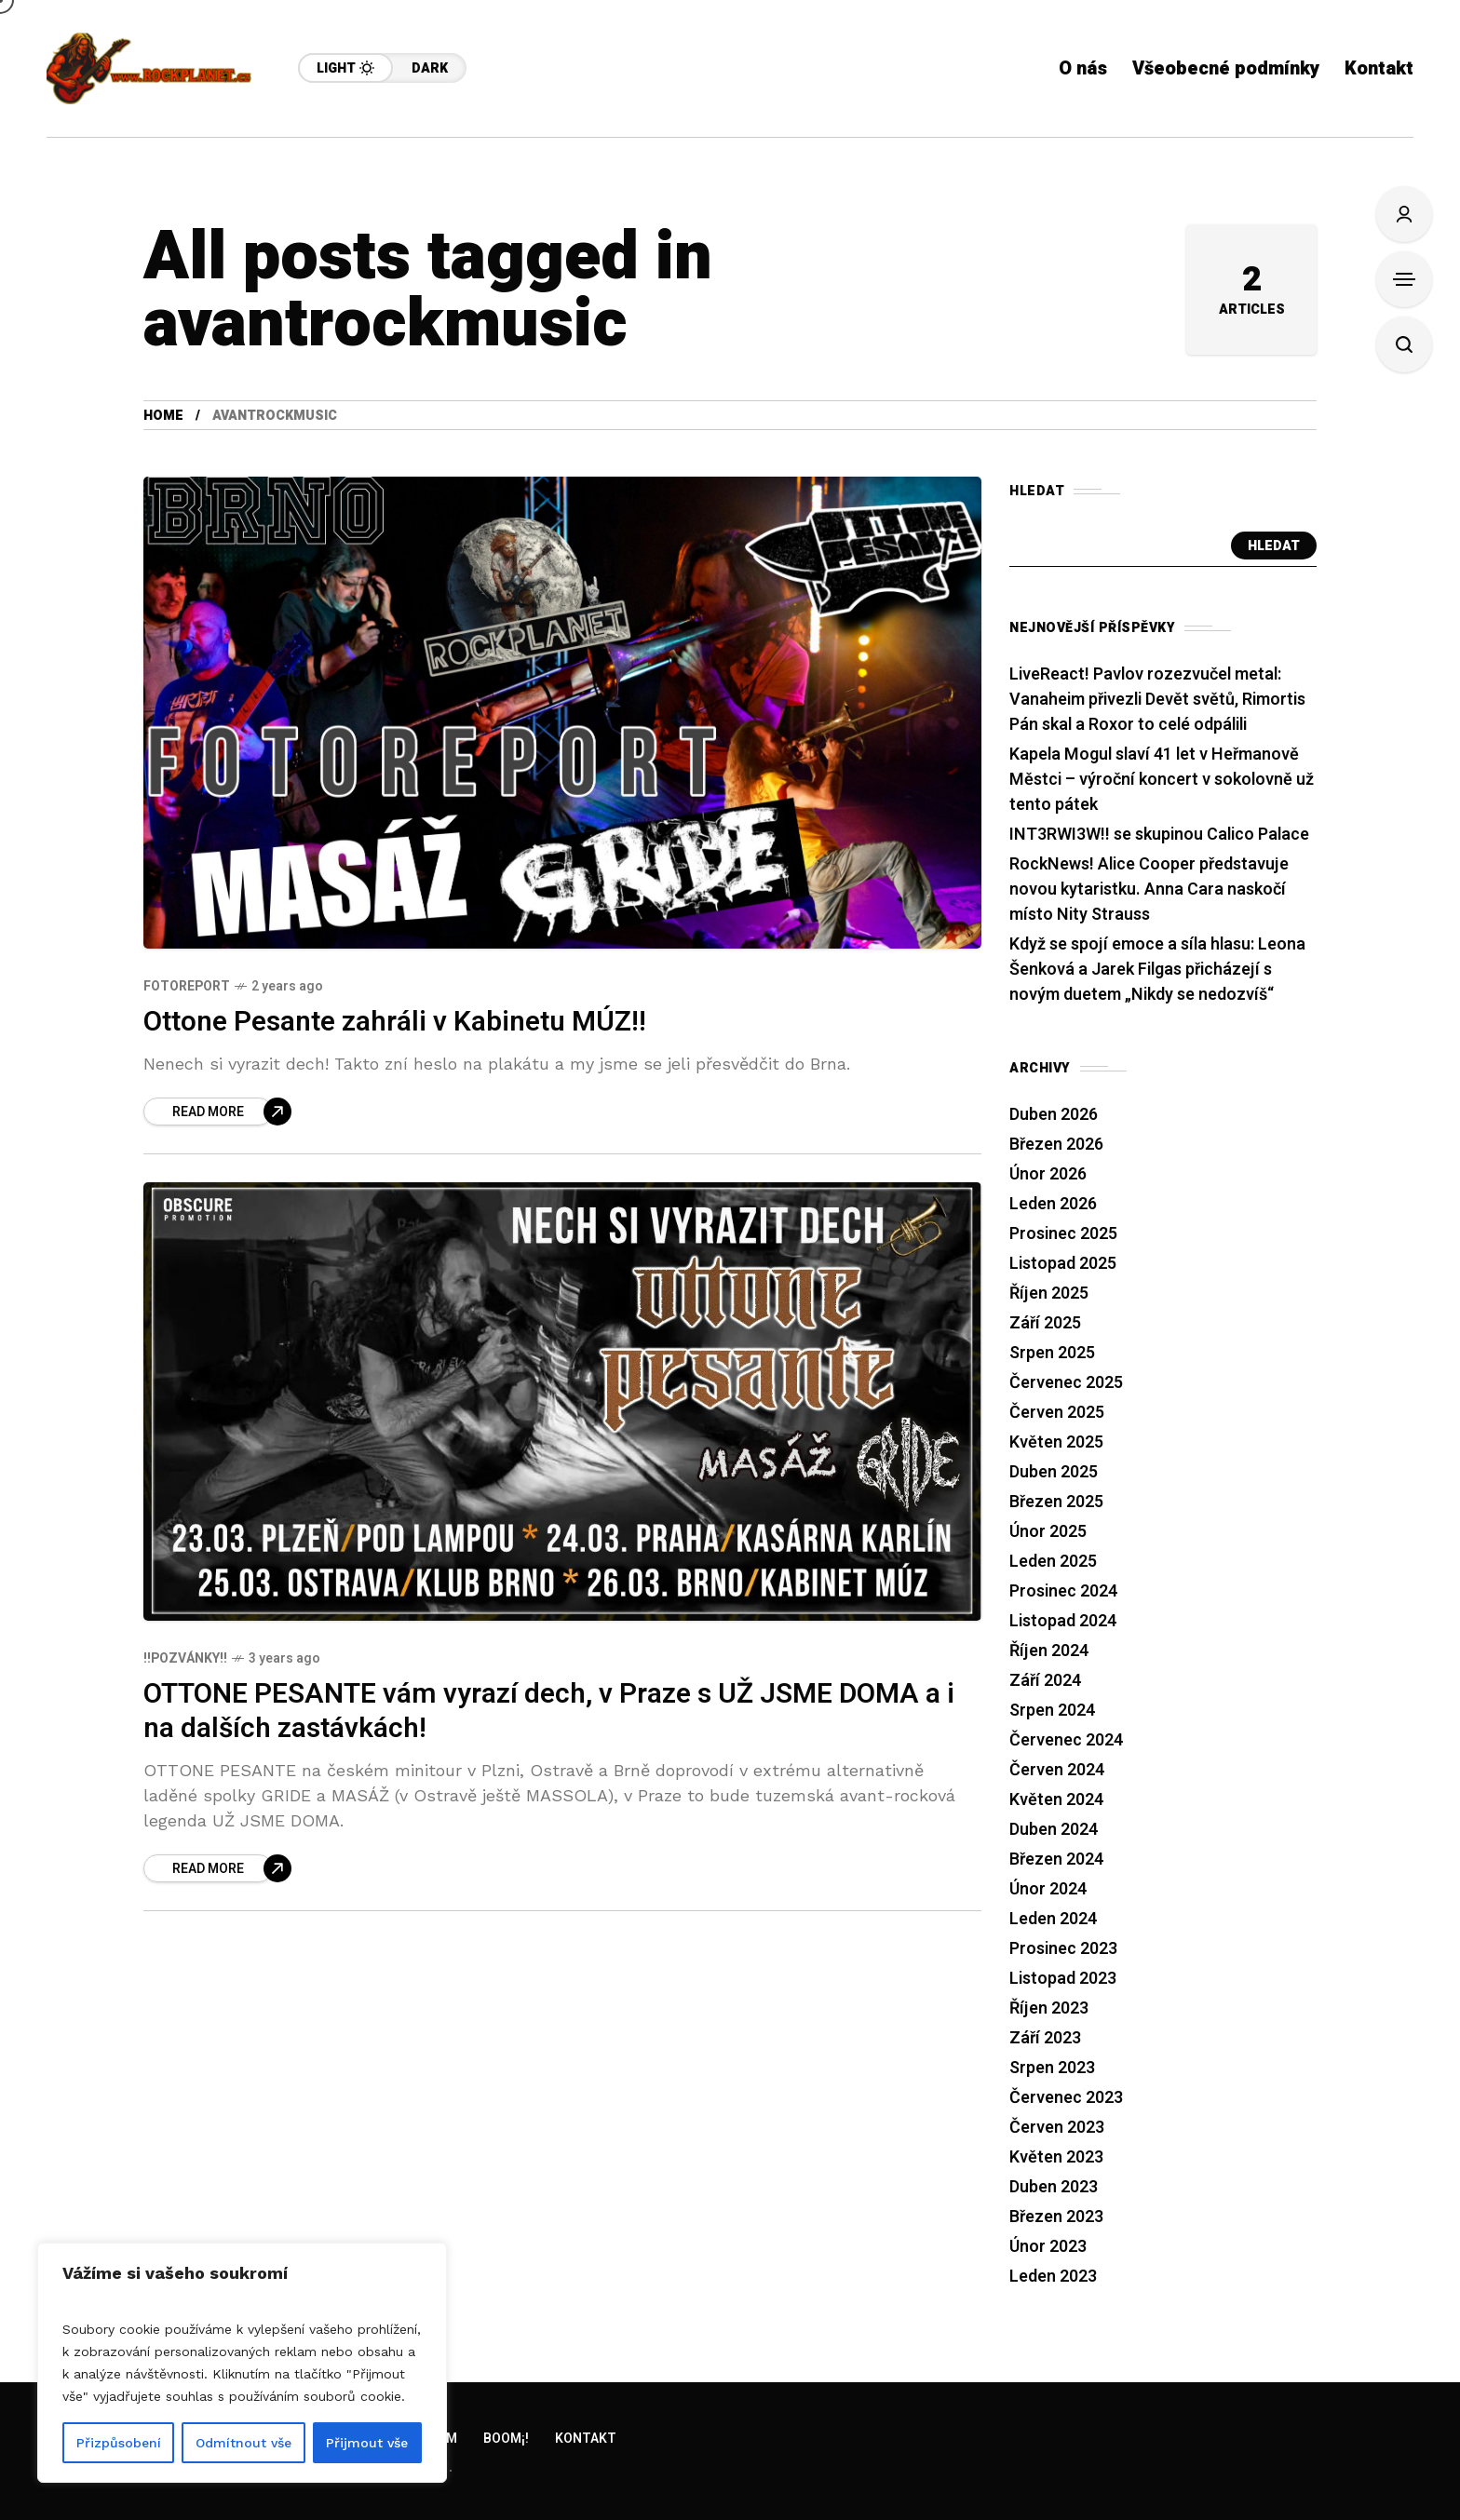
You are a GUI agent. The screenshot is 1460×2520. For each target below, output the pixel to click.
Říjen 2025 (1048, 1293)
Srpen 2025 (1052, 1353)
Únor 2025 (1048, 1531)
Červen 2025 (1056, 1412)
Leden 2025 (1053, 1561)
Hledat (1274, 546)
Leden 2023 (1053, 2276)
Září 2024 (1045, 1680)
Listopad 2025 (1062, 1263)
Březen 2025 (1056, 1502)
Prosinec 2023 (1063, 1948)
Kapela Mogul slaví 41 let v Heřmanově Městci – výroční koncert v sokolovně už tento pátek (1161, 779)
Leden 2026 (1053, 1204)
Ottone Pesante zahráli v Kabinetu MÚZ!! (394, 1022)
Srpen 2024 (1052, 1710)
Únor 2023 (1048, 2246)
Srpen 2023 (1052, 2068)
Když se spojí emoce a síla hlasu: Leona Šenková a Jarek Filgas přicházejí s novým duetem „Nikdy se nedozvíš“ (1157, 969)
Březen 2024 (1056, 1859)
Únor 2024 (1048, 1889)
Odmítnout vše (243, 2442)
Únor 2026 (1048, 1174)
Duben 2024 (1053, 1829)
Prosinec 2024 (1063, 1591)
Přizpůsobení (118, 2442)
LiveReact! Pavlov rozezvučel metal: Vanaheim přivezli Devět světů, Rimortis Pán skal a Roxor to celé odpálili (1157, 699)
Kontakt (585, 2438)
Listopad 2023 (1062, 1978)
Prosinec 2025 (1063, 1234)
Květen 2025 (1056, 1442)
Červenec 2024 (1066, 1740)
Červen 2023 (1056, 2127)
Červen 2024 (1056, 1770)
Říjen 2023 (1048, 2008)
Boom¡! (506, 2438)
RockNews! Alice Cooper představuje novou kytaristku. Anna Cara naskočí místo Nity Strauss (1149, 889)
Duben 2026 (1053, 1114)
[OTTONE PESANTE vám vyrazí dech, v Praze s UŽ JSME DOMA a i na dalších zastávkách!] (217, 1868)
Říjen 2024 (1048, 1651)
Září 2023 (1045, 2038)
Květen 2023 (1056, 2157)
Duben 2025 (1053, 1472)
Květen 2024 (1056, 1800)
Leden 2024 (1053, 1919)
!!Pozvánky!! (185, 1658)
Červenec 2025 (1066, 1382)
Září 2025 (1045, 1323)
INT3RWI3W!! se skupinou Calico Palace (1159, 834)
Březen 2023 (1056, 2217)
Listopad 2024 (1062, 1621)
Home (163, 415)
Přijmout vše (367, 2442)
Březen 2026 (1056, 1144)
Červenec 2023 (1066, 2097)
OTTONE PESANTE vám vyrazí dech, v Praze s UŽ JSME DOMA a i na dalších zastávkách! (548, 1711)
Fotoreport (186, 986)
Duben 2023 (1053, 2187)
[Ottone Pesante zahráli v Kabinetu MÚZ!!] (217, 1111)
